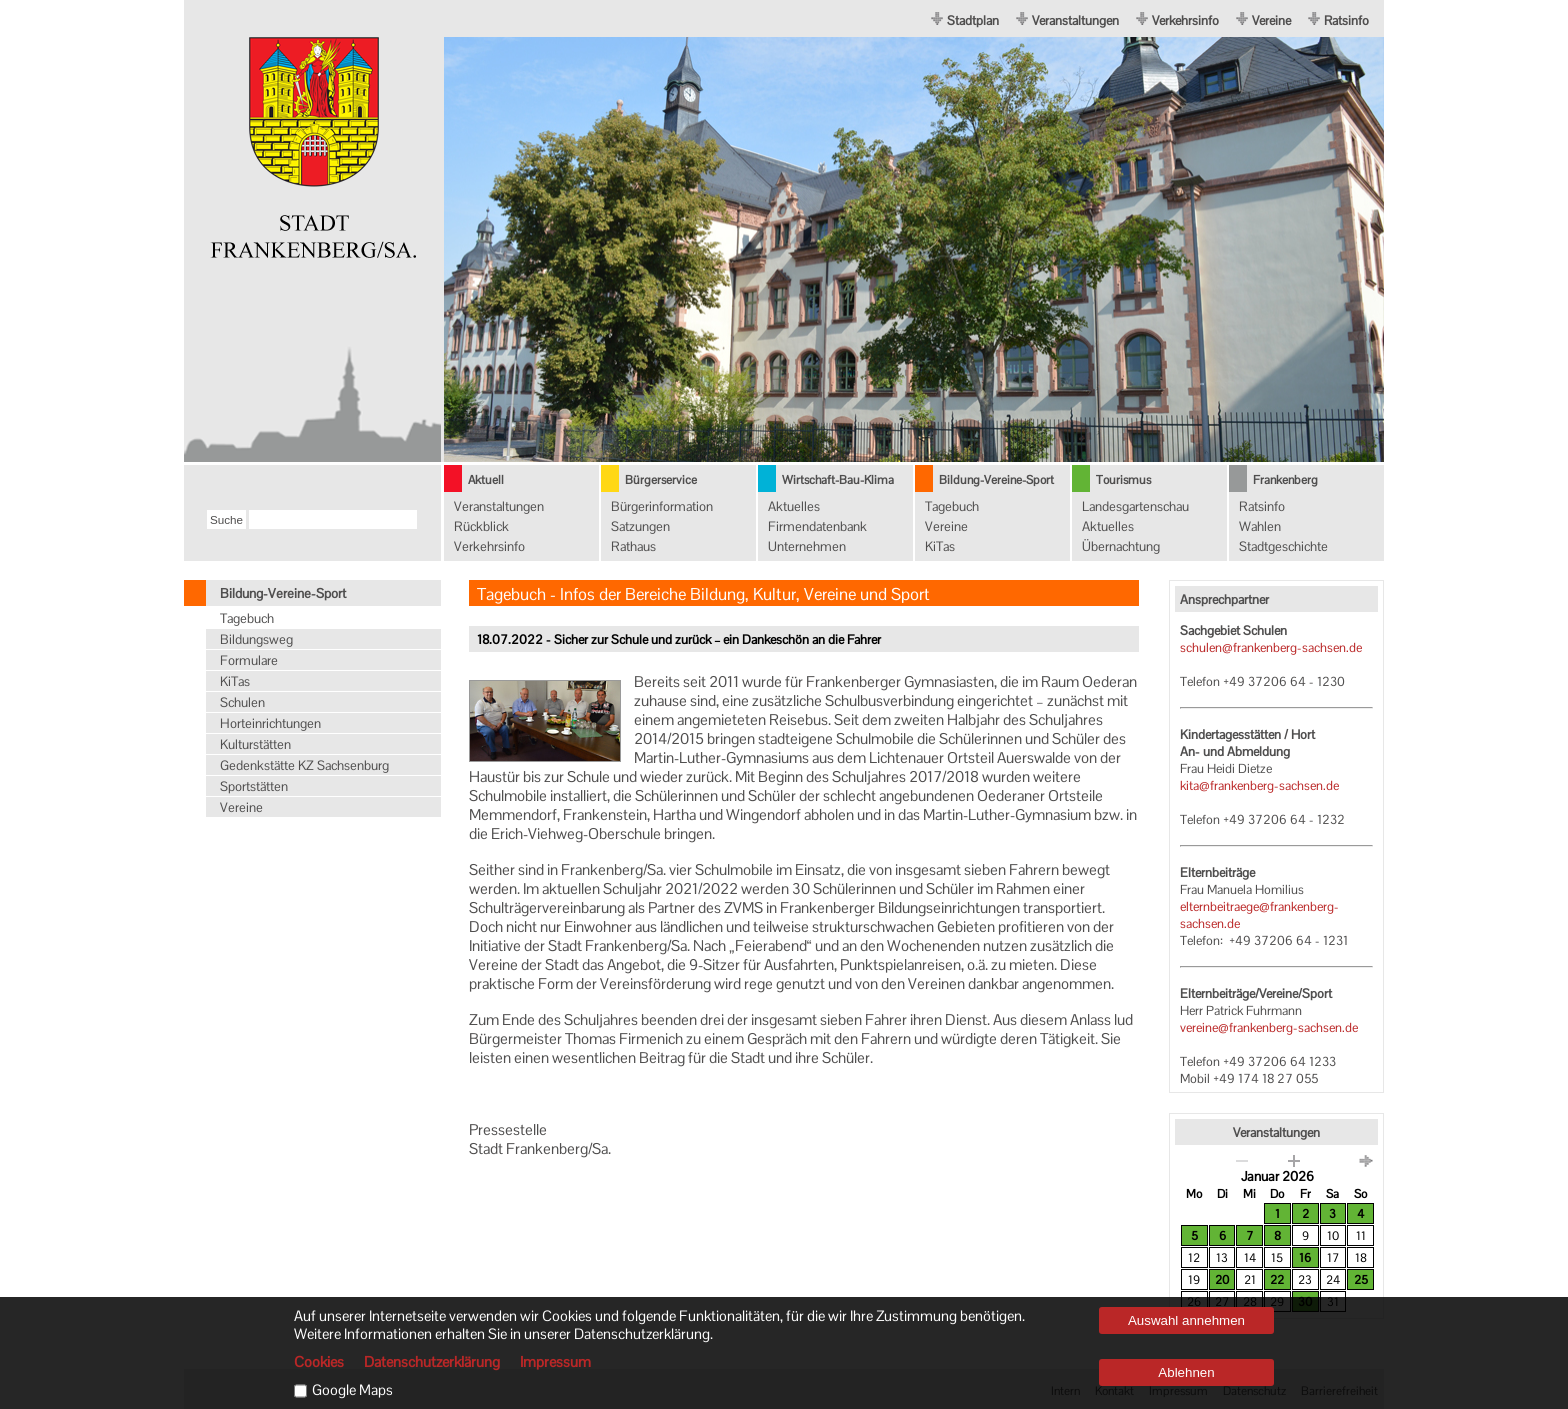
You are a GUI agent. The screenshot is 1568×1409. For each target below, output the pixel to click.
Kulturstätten (255, 744)
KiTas (940, 546)
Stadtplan (973, 20)
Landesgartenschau (1135, 506)
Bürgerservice (661, 480)
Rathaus (633, 546)
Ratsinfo (1346, 20)
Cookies (319, 1362)
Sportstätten (254, 786)
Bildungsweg (256, 639)
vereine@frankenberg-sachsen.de (1269, 1027)
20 (1222, 1280)
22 (1277, 1280)
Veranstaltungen (1075, 20)
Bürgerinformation (662, 506)
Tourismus (1123, 480)
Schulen (242, 702)
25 (1361, 1280)
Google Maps (352, 1390)
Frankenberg (1285, 480)
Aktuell (486, 480)
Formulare (249, 660)
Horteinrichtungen (270, 723)
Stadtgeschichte (1283, 546)
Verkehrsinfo (1185, 20)
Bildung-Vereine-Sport (996, 480)
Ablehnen (1186, 1372)
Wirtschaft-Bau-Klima (838, 480)
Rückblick (481, 526)
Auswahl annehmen (1186, 1320)
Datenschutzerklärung (432, 1362)
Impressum (555, 1362)
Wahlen (1260, 526)
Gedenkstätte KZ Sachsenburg (304, 765)
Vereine (1271, 20)
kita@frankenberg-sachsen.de (1259, 785)
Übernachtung (1121, 546)
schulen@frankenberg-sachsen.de (1271, 647)
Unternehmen (807, 546)
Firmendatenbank (817, 526)
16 (1305, 1258)
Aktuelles (794, 506)
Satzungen (640, 526)
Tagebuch (952, 506)
